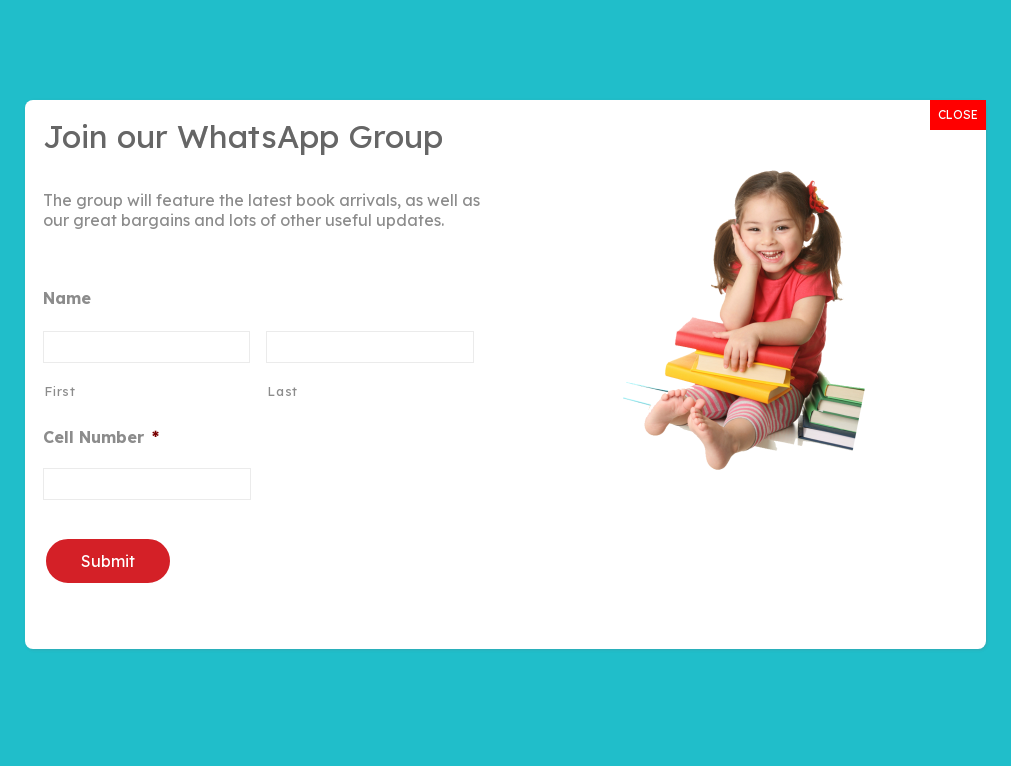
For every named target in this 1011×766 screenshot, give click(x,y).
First (59, 391)
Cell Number (101, 437)
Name (67, 298)
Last (282, 391)
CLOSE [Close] (958, 114)
